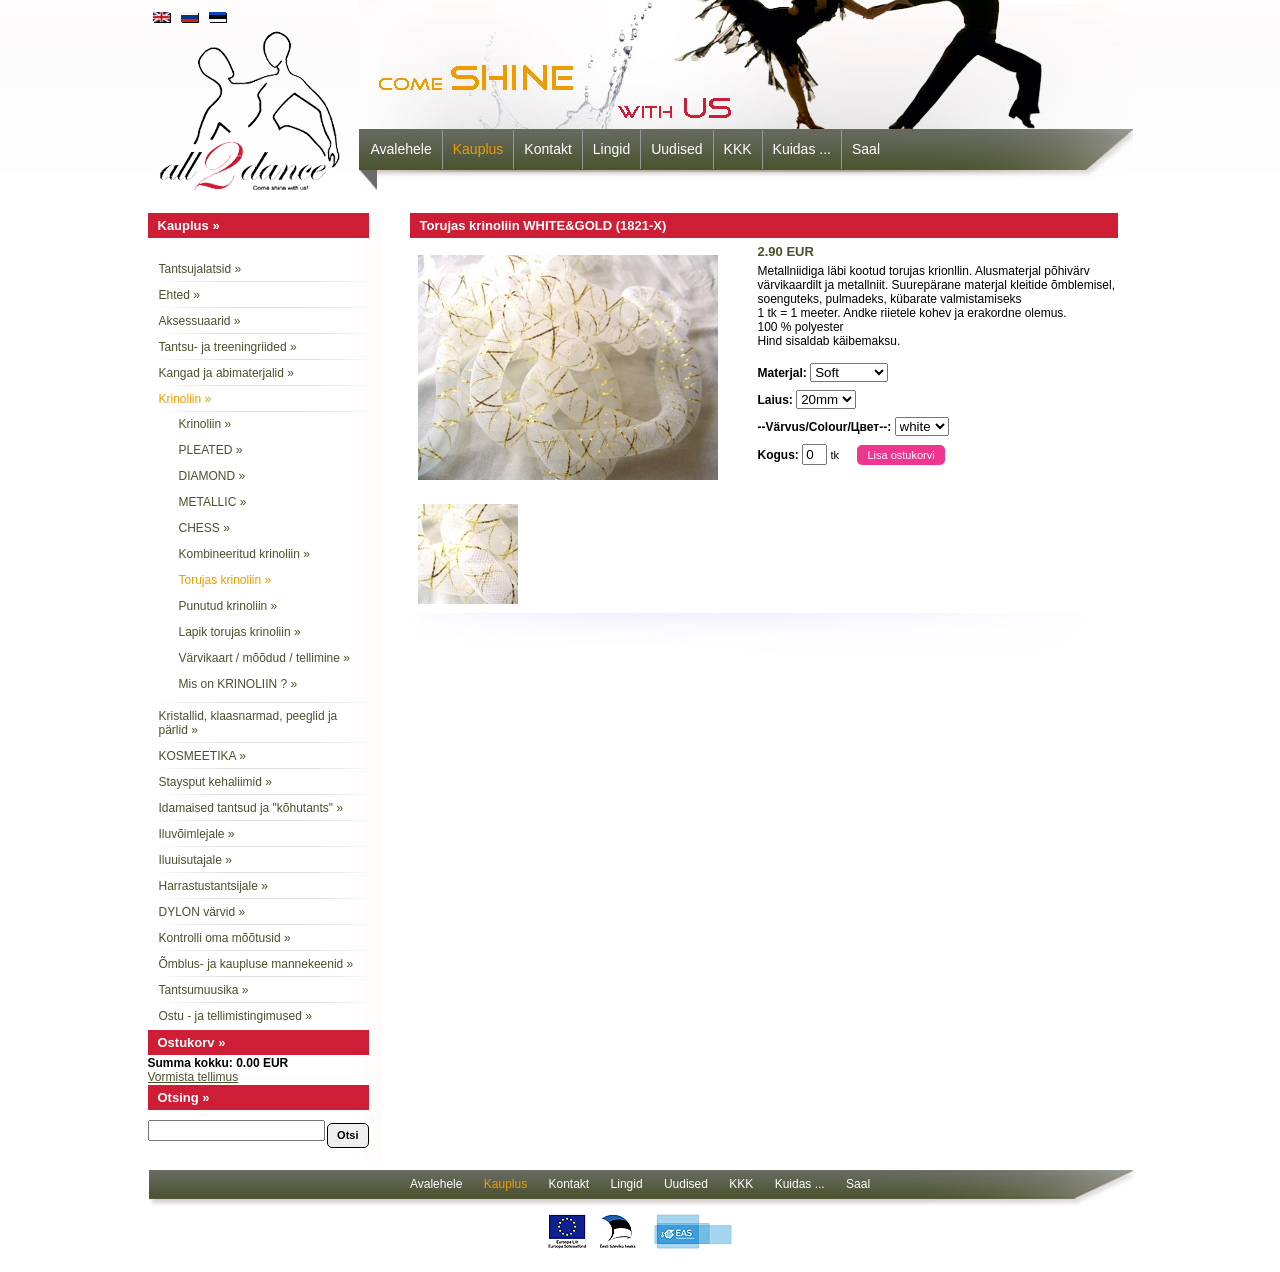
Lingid (611, 149)
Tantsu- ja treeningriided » (228, 347)
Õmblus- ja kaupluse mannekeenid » (256, 964)
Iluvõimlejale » (197, 834)
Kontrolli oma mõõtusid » (225, 938)
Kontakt (547, 149)
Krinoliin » (185, 399)
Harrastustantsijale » (213, 886)
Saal (866, 149)
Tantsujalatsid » (200, 269)
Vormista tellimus (193, 1077)
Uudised (676, 149)
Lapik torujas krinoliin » (240, 632)
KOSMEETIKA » (202, 756)
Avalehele (401, 149)
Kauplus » (189, 225)
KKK (738, 149)
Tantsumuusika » (204, 990)
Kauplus (478, 149)
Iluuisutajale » (195, 860)
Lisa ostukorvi (900, 455)
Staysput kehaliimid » (215, 782)
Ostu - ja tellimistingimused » (235, 1016)
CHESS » (204, 528)
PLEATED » (211, 450)
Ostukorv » (192, 1042)
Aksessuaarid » (200, 321)
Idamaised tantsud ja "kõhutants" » (251, 808)
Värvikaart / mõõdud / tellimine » (264, 658)
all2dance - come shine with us (252, 105)
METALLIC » (213, 502)
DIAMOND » (212, 476)
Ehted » (179, 295)
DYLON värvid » (202, 912)
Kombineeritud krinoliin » (244, 554)
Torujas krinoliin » (225, 580)
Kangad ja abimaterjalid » (226, 373)
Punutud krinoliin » (228, 606)
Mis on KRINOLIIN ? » (238, 684)
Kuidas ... (802, 149)
